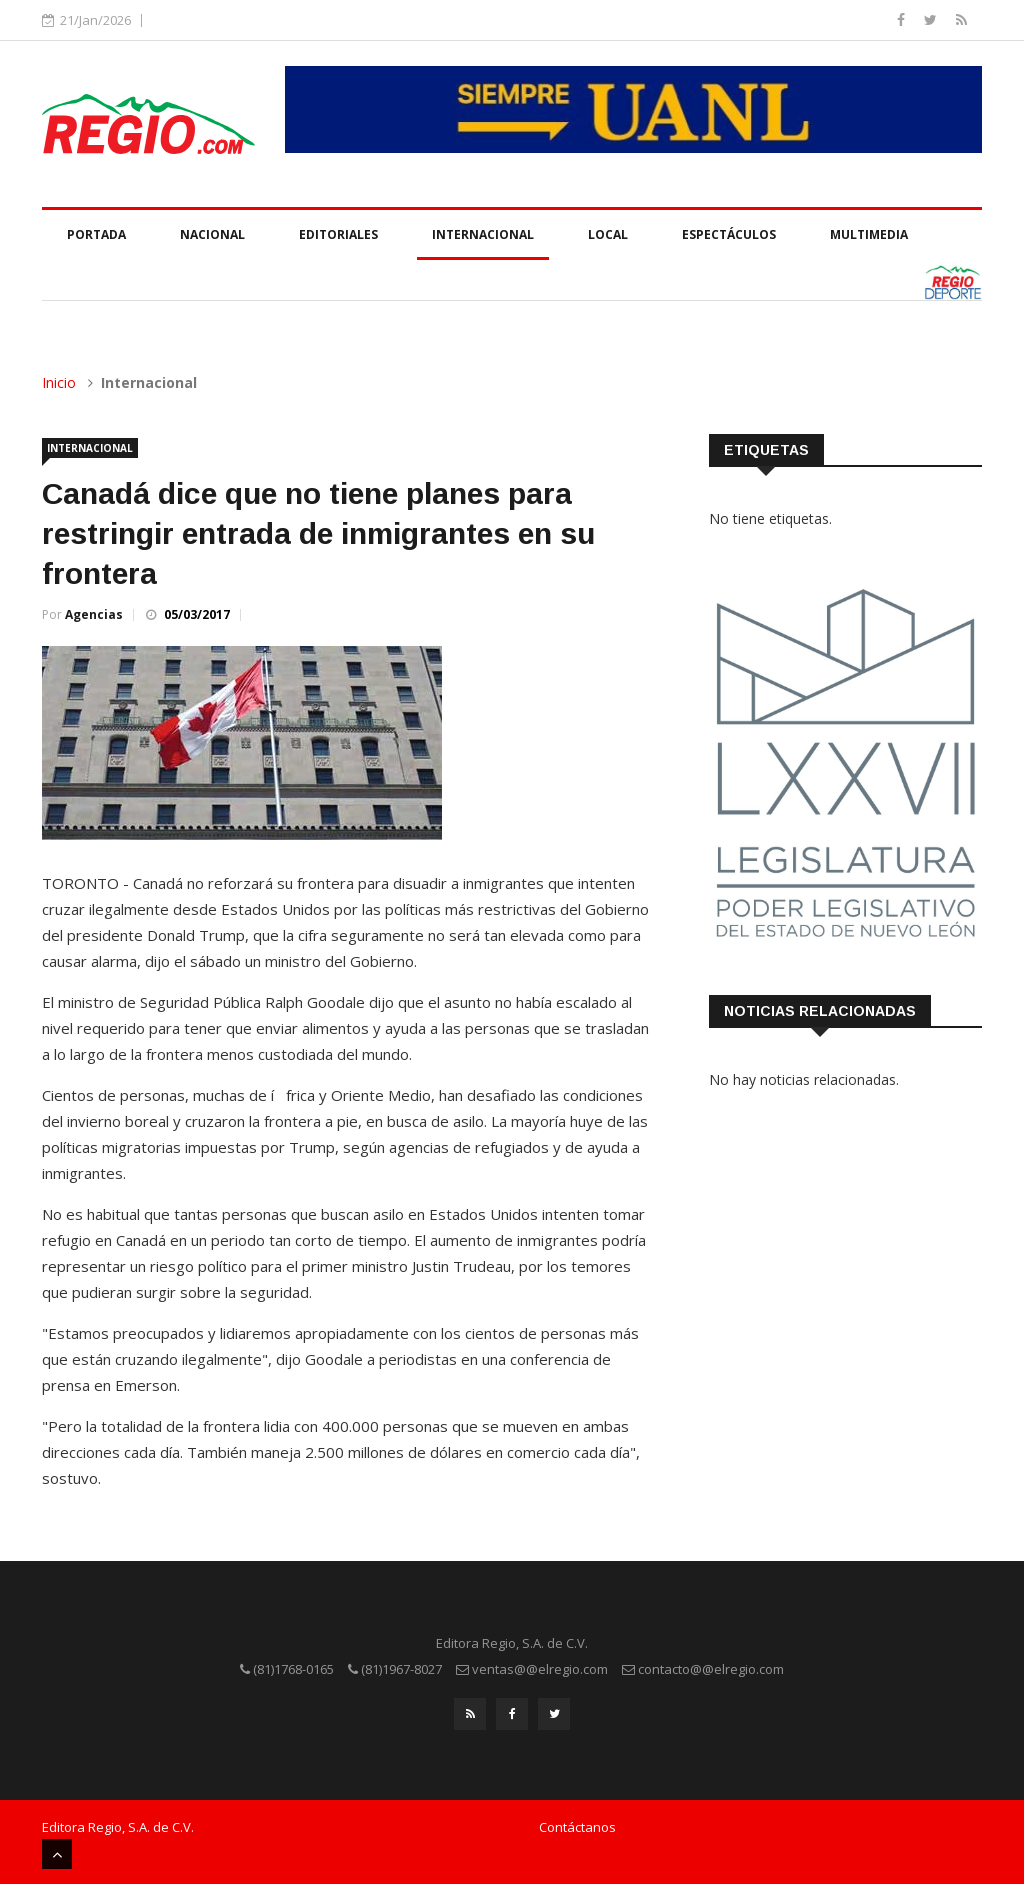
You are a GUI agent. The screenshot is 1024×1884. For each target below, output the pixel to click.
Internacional (483, 234)
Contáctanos (577, 1827)
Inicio (59, 382)
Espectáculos (729, 234)
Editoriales (338, 234)
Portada (96, 234)
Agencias (94, 614)
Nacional (212, 234)
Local (608, 234)
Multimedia (869, 234)
